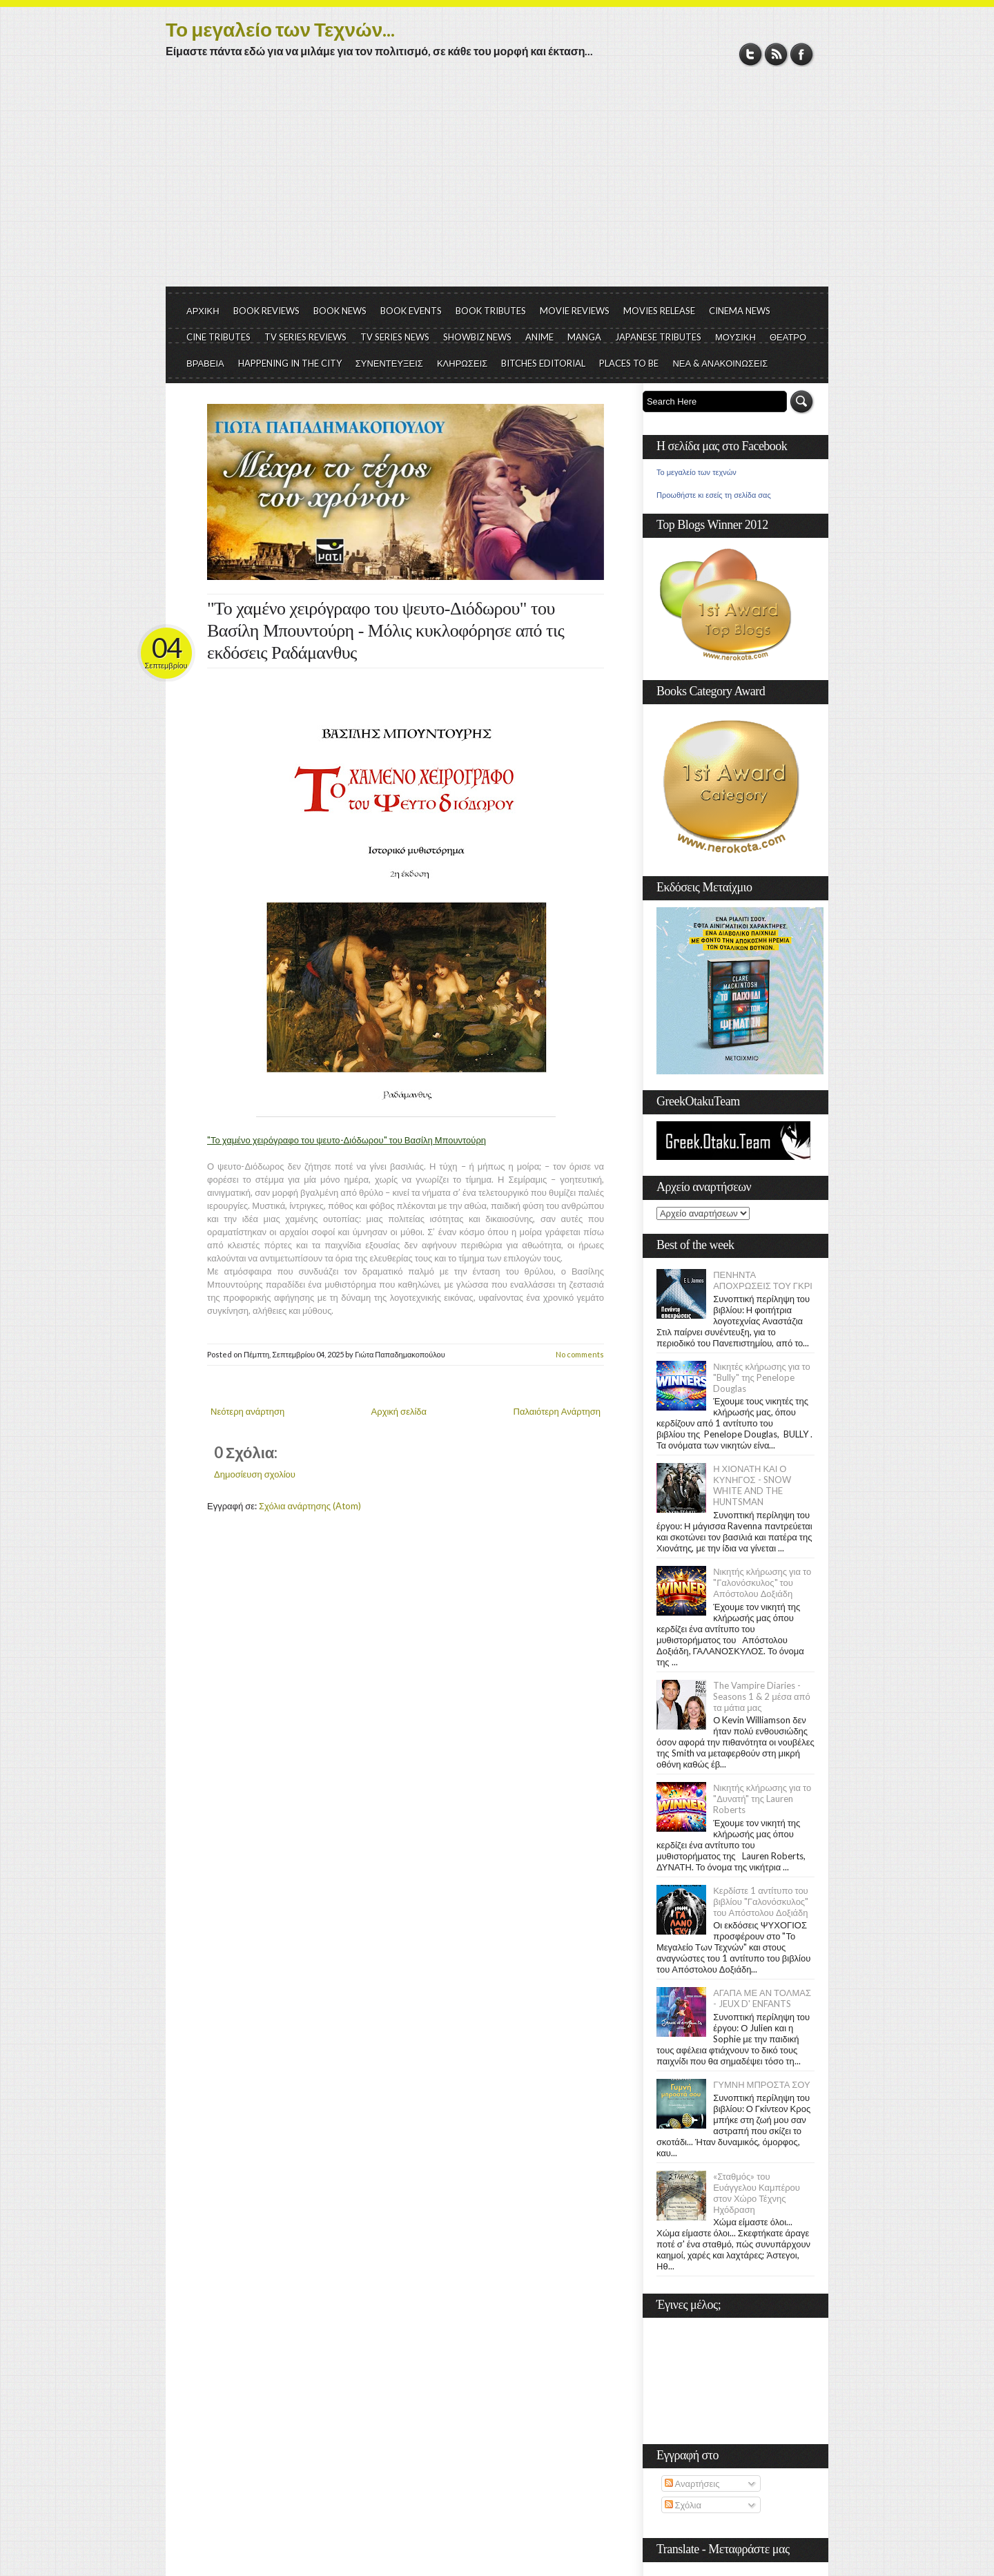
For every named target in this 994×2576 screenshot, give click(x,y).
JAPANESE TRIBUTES (658, 336)
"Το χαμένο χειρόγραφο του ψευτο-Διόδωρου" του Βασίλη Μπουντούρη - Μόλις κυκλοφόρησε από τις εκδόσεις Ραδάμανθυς (385, 631)
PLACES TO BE (629, 363)
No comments (580, 1354)
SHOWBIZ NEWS (477, 336)
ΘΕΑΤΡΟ (788, 336)
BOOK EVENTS (411, 310)
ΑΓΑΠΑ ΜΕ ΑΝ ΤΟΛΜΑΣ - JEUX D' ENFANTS (762, 1998)
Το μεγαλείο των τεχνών (696, 472)
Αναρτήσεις (692, 2483)
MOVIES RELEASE (659, 310)
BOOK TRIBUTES (491, 310)
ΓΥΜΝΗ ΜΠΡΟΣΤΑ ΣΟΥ (761, 2084)
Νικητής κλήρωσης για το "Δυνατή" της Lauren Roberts (762, 1798)
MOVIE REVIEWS (575, 310)
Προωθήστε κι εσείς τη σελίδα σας (713, 495)
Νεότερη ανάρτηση (247, 1411)
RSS (776, 54)
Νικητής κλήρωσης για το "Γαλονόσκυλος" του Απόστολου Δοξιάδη (762, 1582)
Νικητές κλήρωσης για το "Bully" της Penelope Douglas (761, 1377)
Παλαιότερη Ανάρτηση (557, 1411)
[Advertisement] (497, 183)
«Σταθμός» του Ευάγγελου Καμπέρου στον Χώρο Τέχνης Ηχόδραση (756, 2193)
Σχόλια (683, 2504)
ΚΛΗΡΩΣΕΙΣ (462, 363)
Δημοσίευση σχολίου (254, 1474)
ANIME (539, 336)
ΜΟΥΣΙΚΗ (735, 336)
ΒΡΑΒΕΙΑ (205, 363)
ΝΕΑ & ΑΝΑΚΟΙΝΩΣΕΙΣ (720, 363)
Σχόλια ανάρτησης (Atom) (310, 1505)
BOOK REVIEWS (266, 310)
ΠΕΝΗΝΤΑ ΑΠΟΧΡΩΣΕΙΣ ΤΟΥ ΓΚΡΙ (762, 1280)
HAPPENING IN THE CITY (290, 363)
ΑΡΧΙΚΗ (203, 310)
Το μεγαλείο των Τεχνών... (280, 29)
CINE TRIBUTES (218, 336)
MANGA (584, 336)
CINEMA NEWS (739, 310)
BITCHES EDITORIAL (543, 363)
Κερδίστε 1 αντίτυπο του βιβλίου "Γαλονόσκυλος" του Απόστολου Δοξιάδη (760, 1901)
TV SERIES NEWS (394, 336)
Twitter (750, 54)
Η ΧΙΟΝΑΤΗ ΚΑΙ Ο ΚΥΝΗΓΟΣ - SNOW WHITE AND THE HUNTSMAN (751, 1485)
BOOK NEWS (340, 310)
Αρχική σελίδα (399, 1411)
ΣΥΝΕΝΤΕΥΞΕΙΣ (389, 363)
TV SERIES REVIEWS (305, 336)
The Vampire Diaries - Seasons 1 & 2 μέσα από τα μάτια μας (761, 1696)
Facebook (802, 54)
